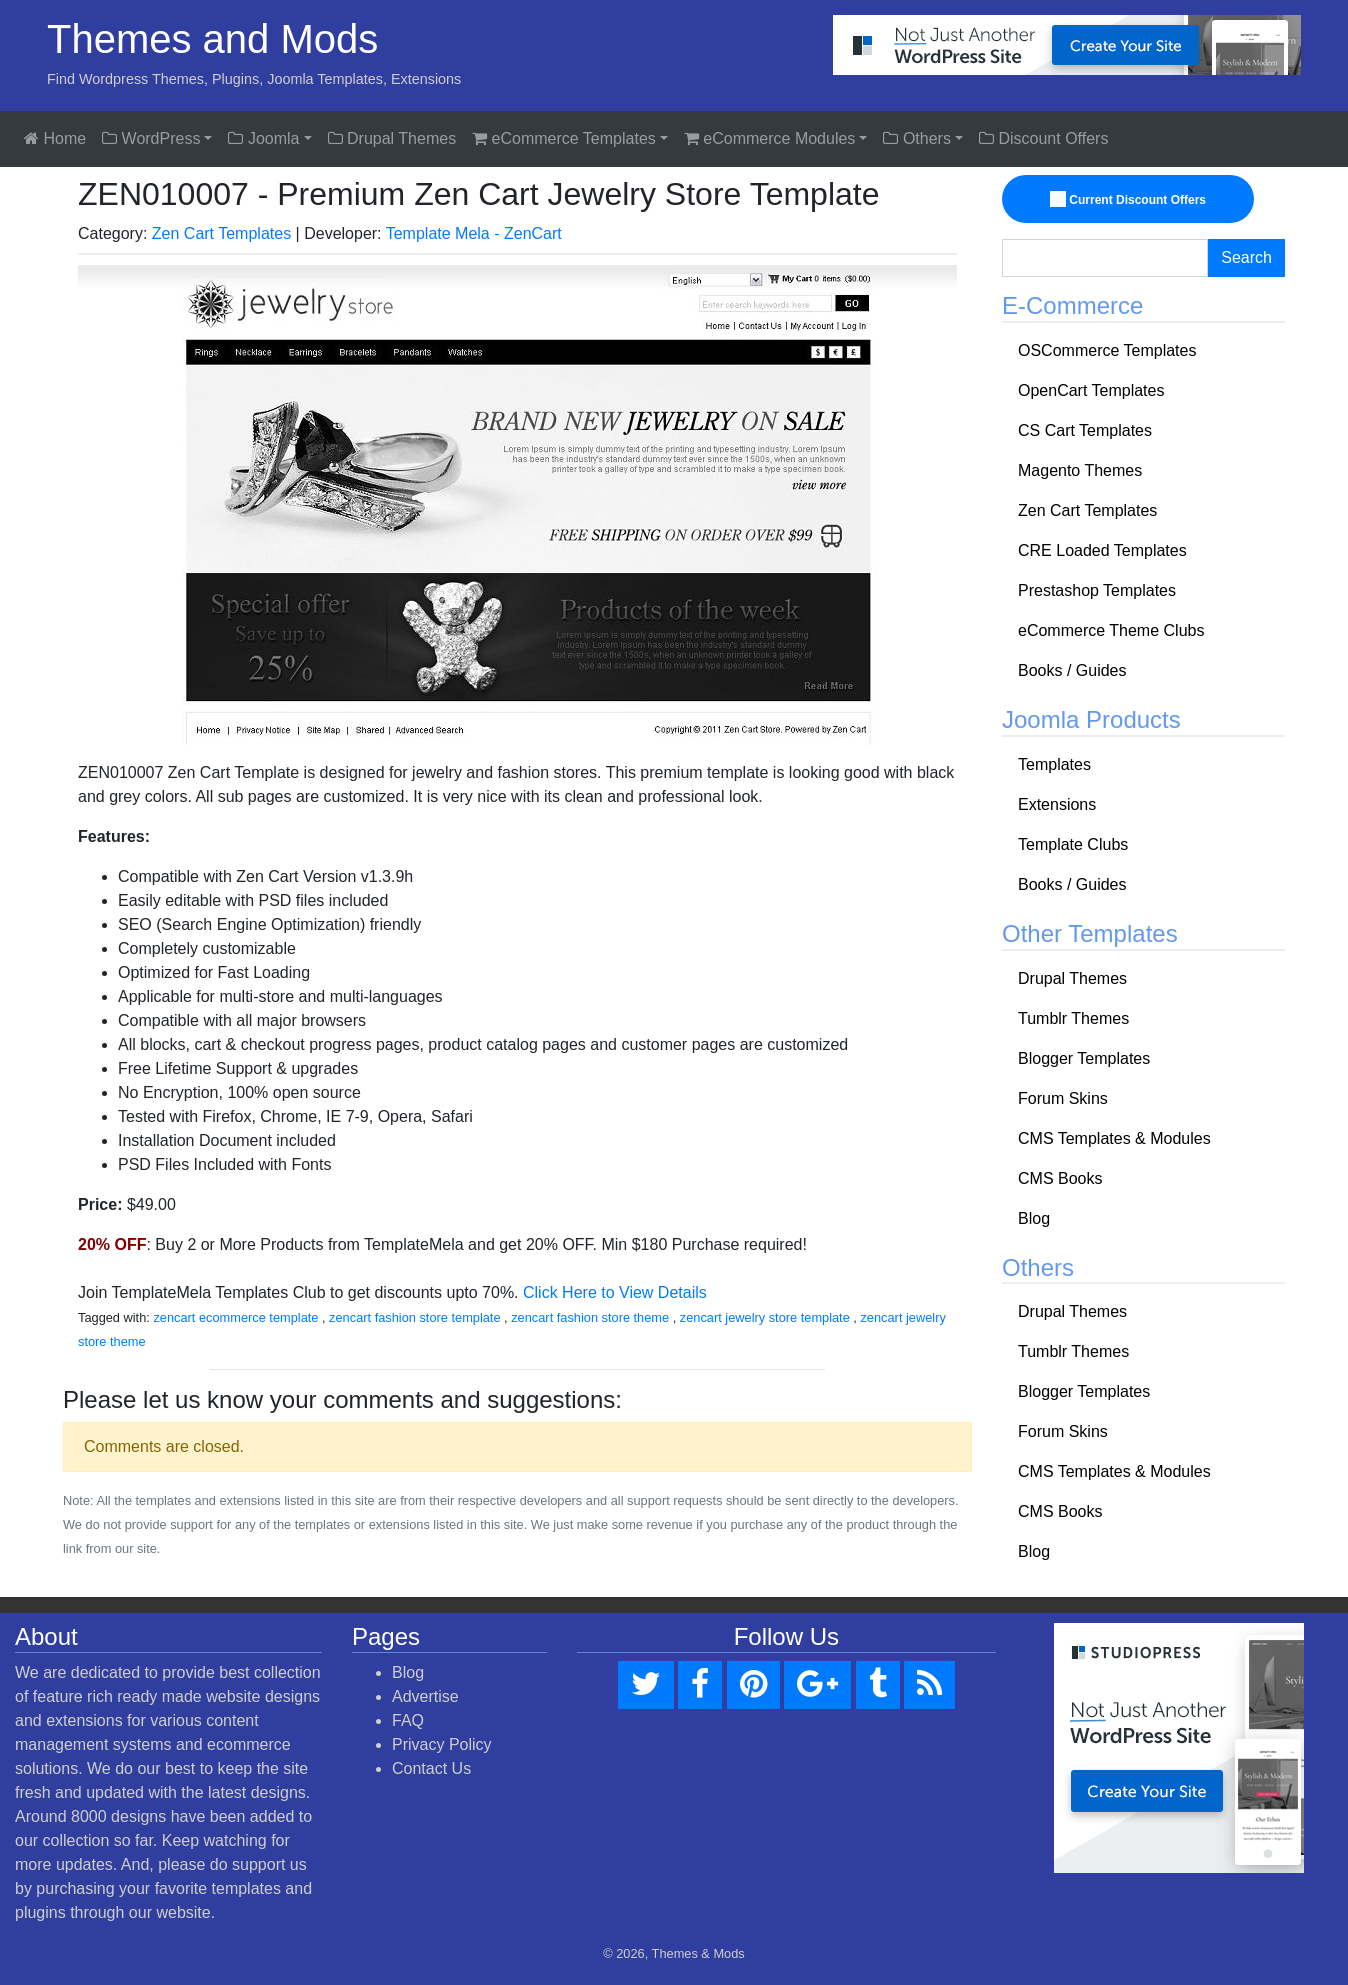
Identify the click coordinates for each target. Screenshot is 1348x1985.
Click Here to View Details (615, 1292)
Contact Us (431, 1768)
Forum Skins (1063, 1098)
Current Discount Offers (1129, 200)
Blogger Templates (1084, 1058)
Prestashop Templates (1097, 590)
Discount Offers (1043, 138)
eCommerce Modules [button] (770, 138)
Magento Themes (1080, 470)
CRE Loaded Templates (1102, 550)
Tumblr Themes (1073, 1018)
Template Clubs (1073, 844)
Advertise (425, 1696)
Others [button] (916, 138)
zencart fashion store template (414, 1317)
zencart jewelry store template (765, 1317)
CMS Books (1060, 1178)
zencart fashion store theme (590, 1317)
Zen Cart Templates (221, 233)
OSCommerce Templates (1107, 350)
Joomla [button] (263, 138)
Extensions (1057, 804)
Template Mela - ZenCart (474, 233)
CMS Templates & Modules (1114, 1138)
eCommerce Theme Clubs (1111, 630)
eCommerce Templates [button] (564, 138)
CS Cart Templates (1085, 430)
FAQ (408, 1720)
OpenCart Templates (1091, 390)
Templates (1054, 764)
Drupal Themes (392, 138)
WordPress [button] (151, 138)
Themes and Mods (212, 39)
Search (1246, 257)
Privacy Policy (442, 1744)
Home (55, 138)
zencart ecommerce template (235, 1317)
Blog (1034, 1218)
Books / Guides (1072, 670)
